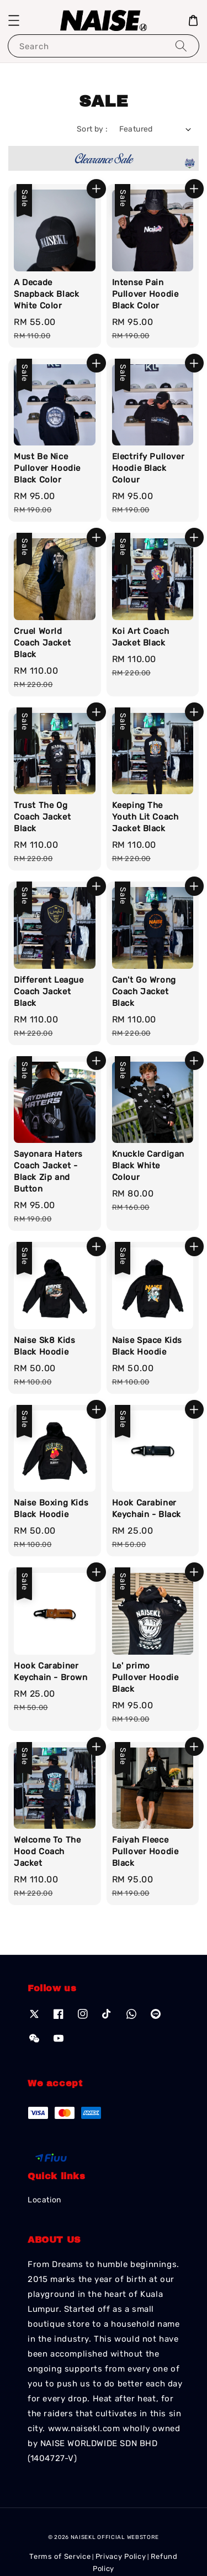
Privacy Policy (120, 2556)
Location (44, 2200)
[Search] (181, 45)
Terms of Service (60, 2556)
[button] (14, 20)
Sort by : (92, 129)
